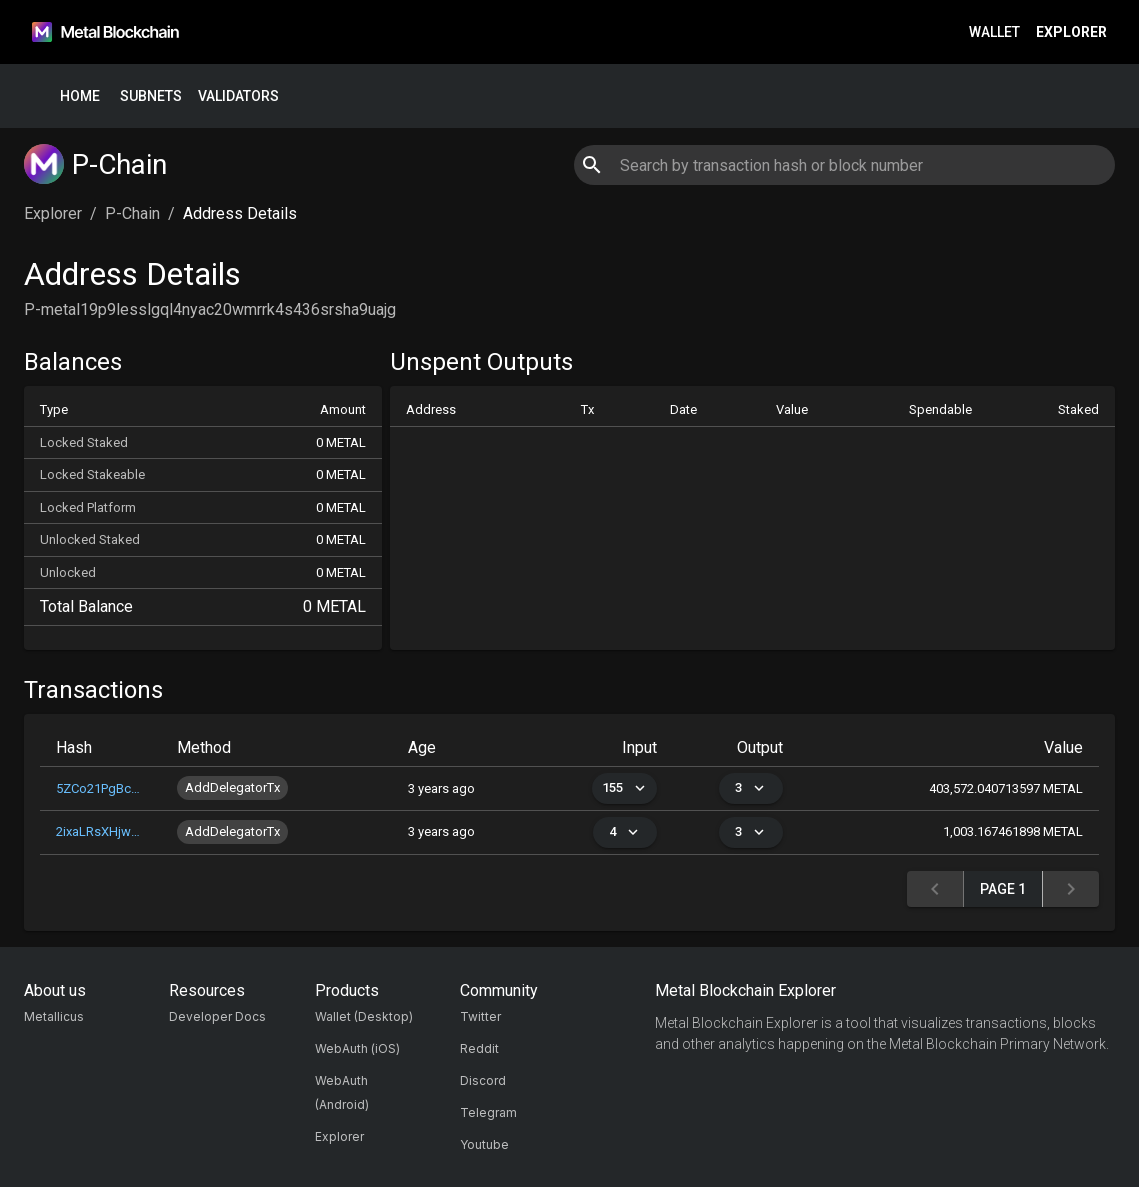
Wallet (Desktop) (364, 1016)
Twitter (480, 1016)
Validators (238, 96)
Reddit (479, 1048)
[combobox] (844, 165)
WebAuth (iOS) (357, 1048)
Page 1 (1003, 889)
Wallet (994, 32)
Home (80, 96)
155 (624, 788)
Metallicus (54, 1016)
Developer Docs (217, 1016)
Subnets (151, 96)
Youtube (484, 1144)
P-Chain (132, 213)
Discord (483, 1080)
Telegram (488, 1112)
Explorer (1071, 32)
